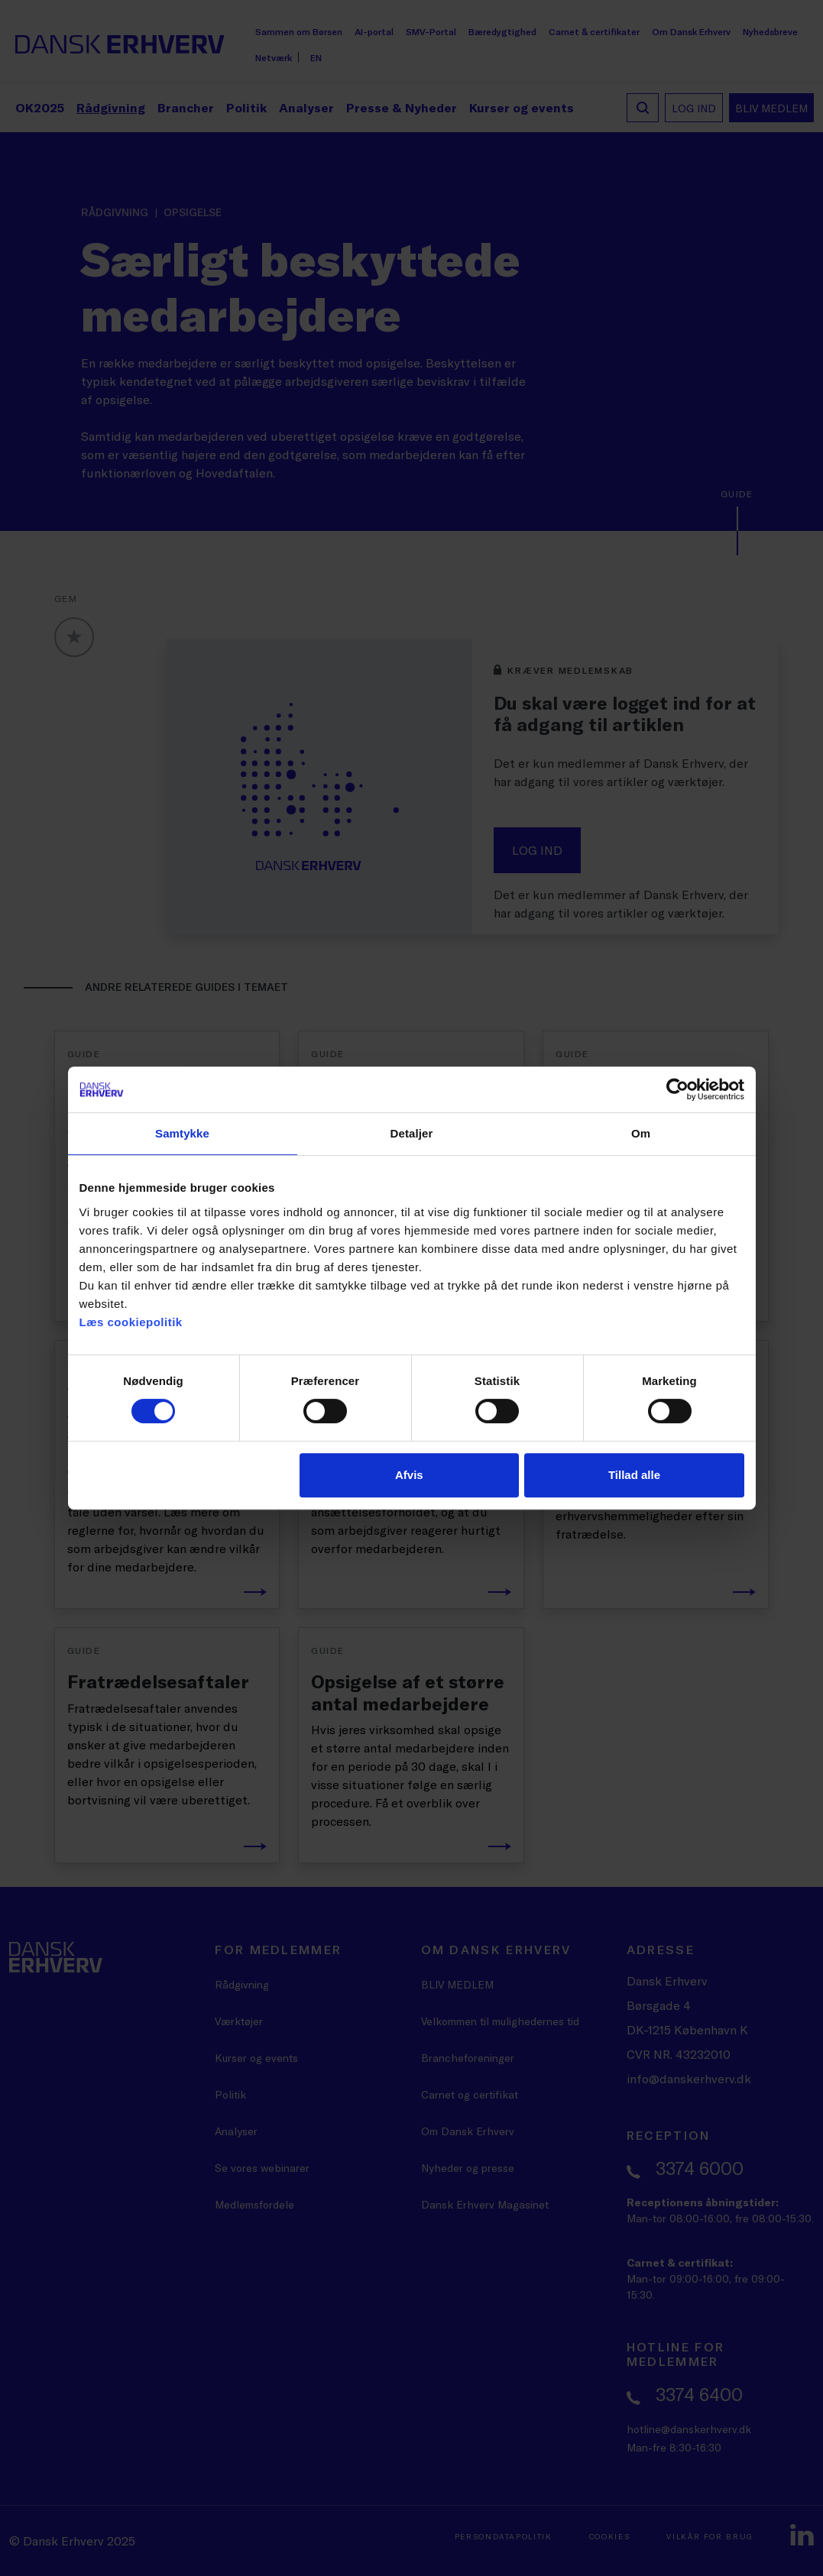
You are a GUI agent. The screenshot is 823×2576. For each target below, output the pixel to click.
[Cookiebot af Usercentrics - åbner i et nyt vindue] (677, 1089)
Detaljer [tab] (411, 1133)
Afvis (409, 1474)
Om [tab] (640, 1133)
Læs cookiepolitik (131, 1322)
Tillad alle (634, 1474)
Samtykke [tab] (182, 1133)
